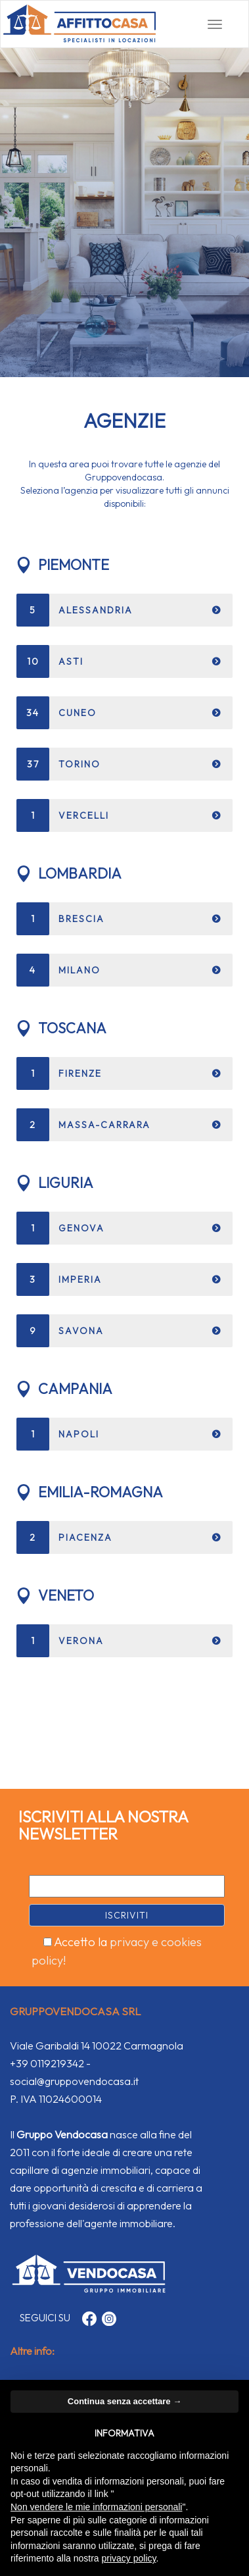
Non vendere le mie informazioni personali (96, 2507)
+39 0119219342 (47, 2063)
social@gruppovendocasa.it (74, 2081)
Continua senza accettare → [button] (124, 2401)
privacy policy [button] (129, 2558)
